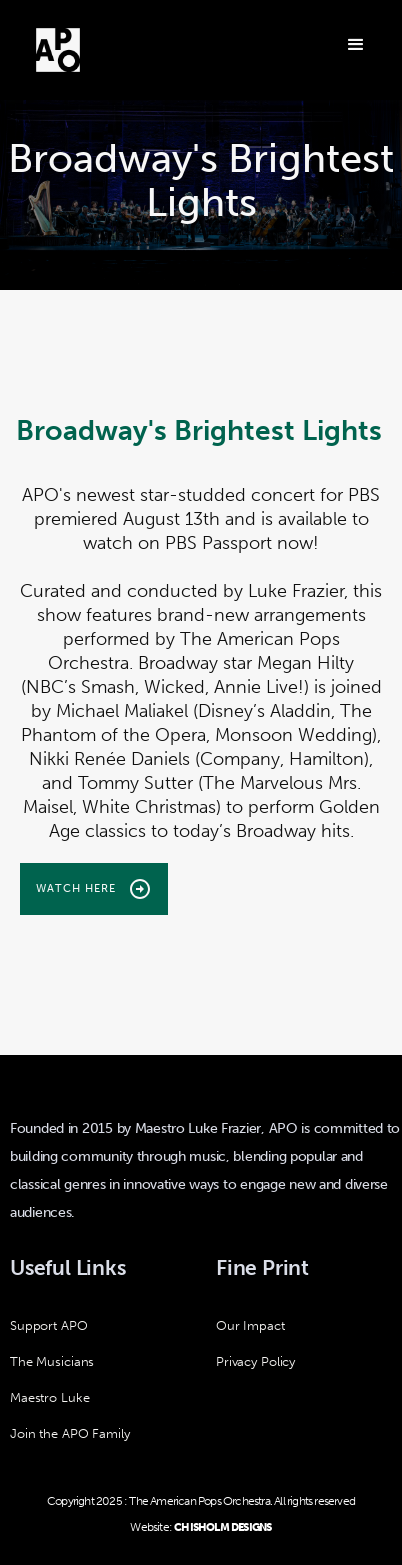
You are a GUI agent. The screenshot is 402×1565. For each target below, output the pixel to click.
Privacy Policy (255, 1361)
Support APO (49, 1325)
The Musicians (52, 1361)
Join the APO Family (70, 1433)
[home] (58, 50)
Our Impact (250, 1325)
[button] (354, 43)
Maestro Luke (49, 1397)
